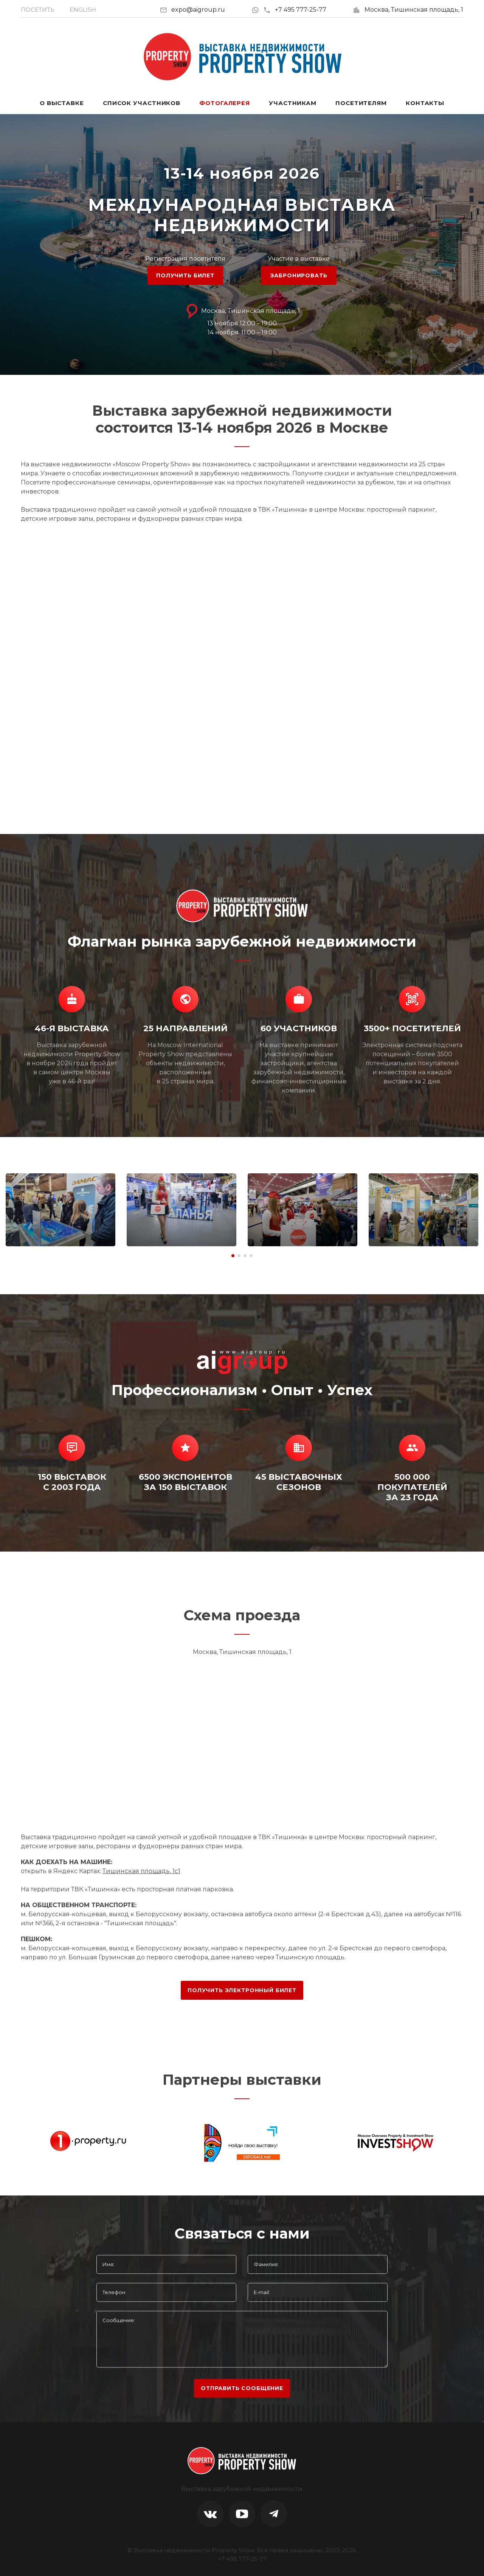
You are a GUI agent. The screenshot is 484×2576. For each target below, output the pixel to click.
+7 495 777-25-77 (294, 9)
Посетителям (361, 103)
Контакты (425, 103)
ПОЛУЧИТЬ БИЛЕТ (185, 275)
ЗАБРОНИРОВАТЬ (298, 275)
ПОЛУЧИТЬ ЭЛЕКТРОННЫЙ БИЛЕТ (242, 1990)
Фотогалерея (224, 103)
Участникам (292, 103)
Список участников (141, 103)
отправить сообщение (242, 2388)
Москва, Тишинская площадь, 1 (414, 9)
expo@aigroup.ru (198, 9)
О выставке (62, 103)
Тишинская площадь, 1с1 (141, 1871)
